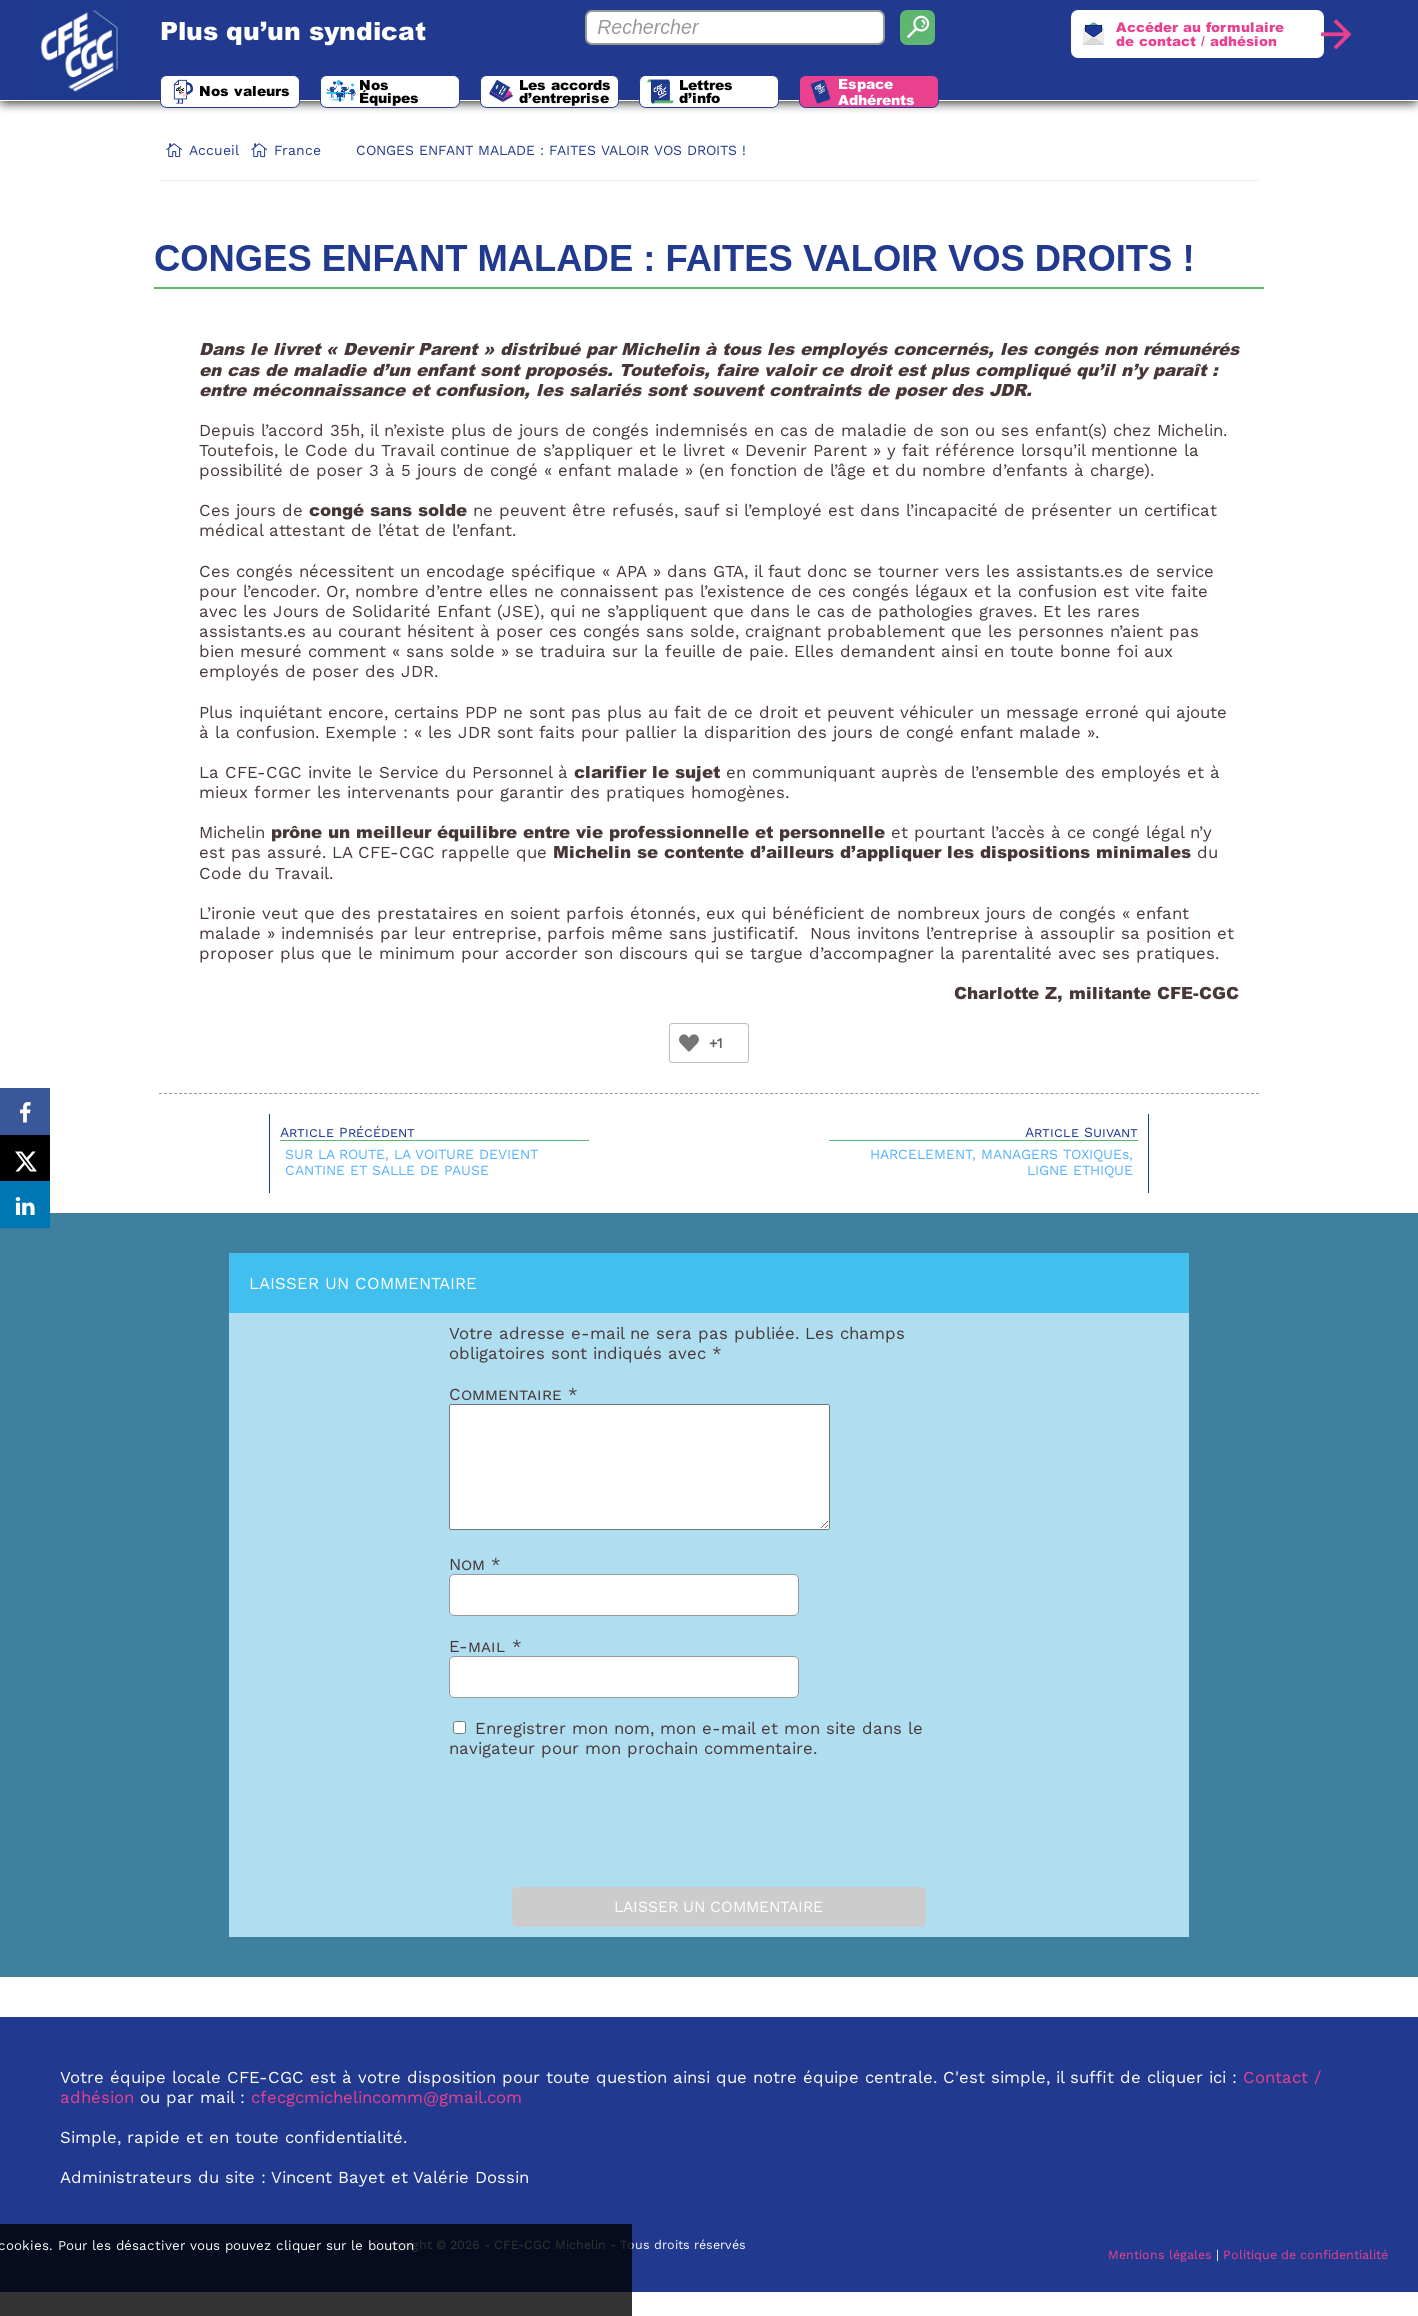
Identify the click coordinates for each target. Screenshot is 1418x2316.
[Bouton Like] (689, 1043)
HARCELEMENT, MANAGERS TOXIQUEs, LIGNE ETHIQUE (1001, 1162)
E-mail (485, 1670)
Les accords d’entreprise (616, 94)
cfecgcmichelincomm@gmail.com (386, 2121)
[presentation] (561, 1842)
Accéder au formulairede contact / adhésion (1190, 36)
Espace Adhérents (964, 95)
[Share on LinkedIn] (25, 1208)
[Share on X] (25, 1158)
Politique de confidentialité (1305, 2278)
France (297, 150)
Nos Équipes (437, 94)
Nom (475, 1588)
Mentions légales (1160, 2278)
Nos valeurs (254, 94)
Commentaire (513, 1394)
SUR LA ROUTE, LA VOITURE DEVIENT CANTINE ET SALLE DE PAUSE (411, 1162)
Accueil (214, 150)
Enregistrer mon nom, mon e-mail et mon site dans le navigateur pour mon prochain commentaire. (686, 1762)
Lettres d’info (776, 94)
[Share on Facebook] (25, 1108)
